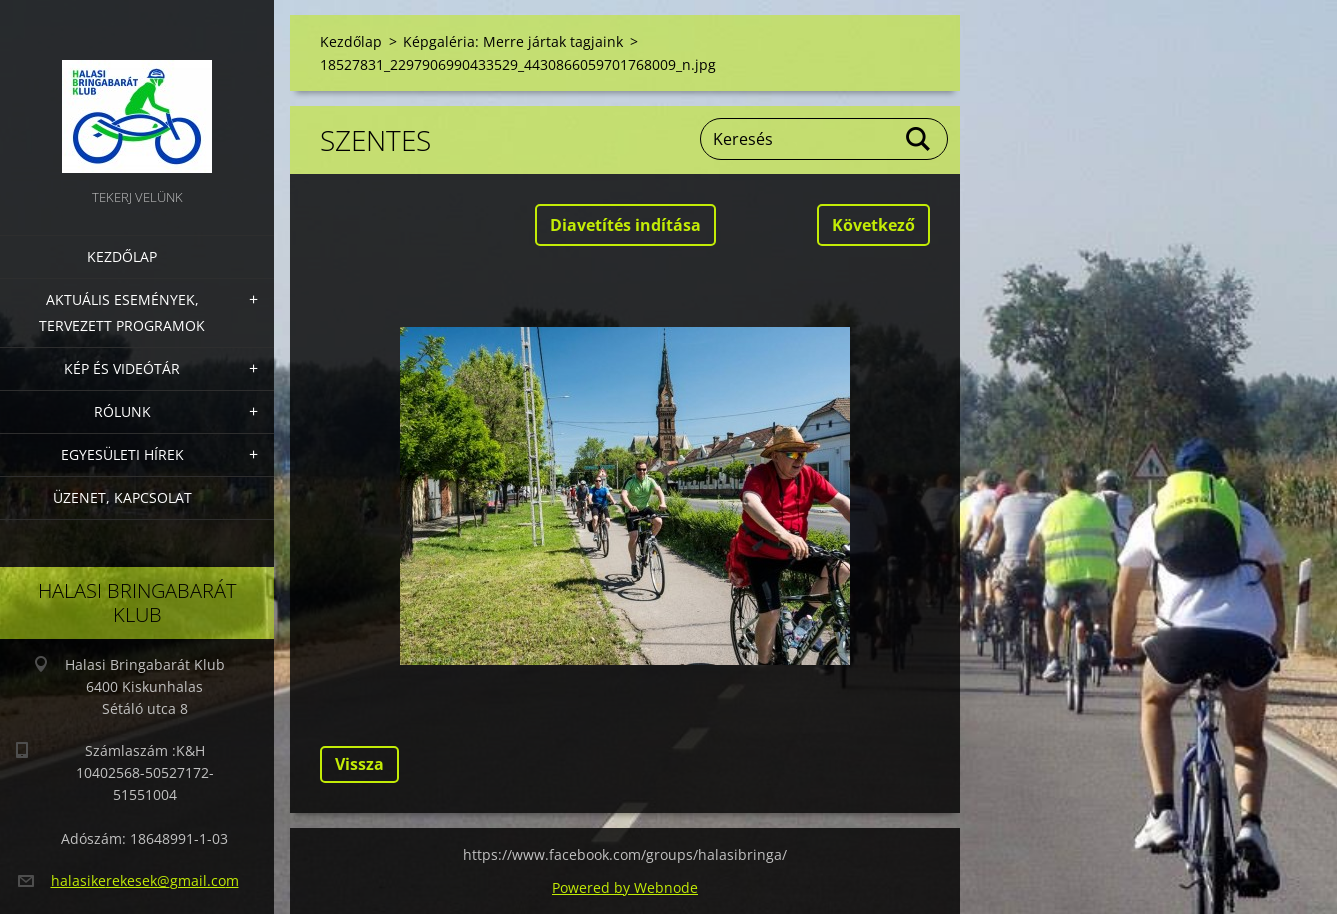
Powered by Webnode (625, 887)
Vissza (359, 764)
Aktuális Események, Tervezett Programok (122, 312)
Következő (873, 225)
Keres (919, 139)
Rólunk (122, 411)
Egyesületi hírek (122, 454)
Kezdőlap (122, 256)
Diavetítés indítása (625, 225)
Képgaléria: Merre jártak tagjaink (513, 41)
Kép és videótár (122, 368)
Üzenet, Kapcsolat (122, 497)
